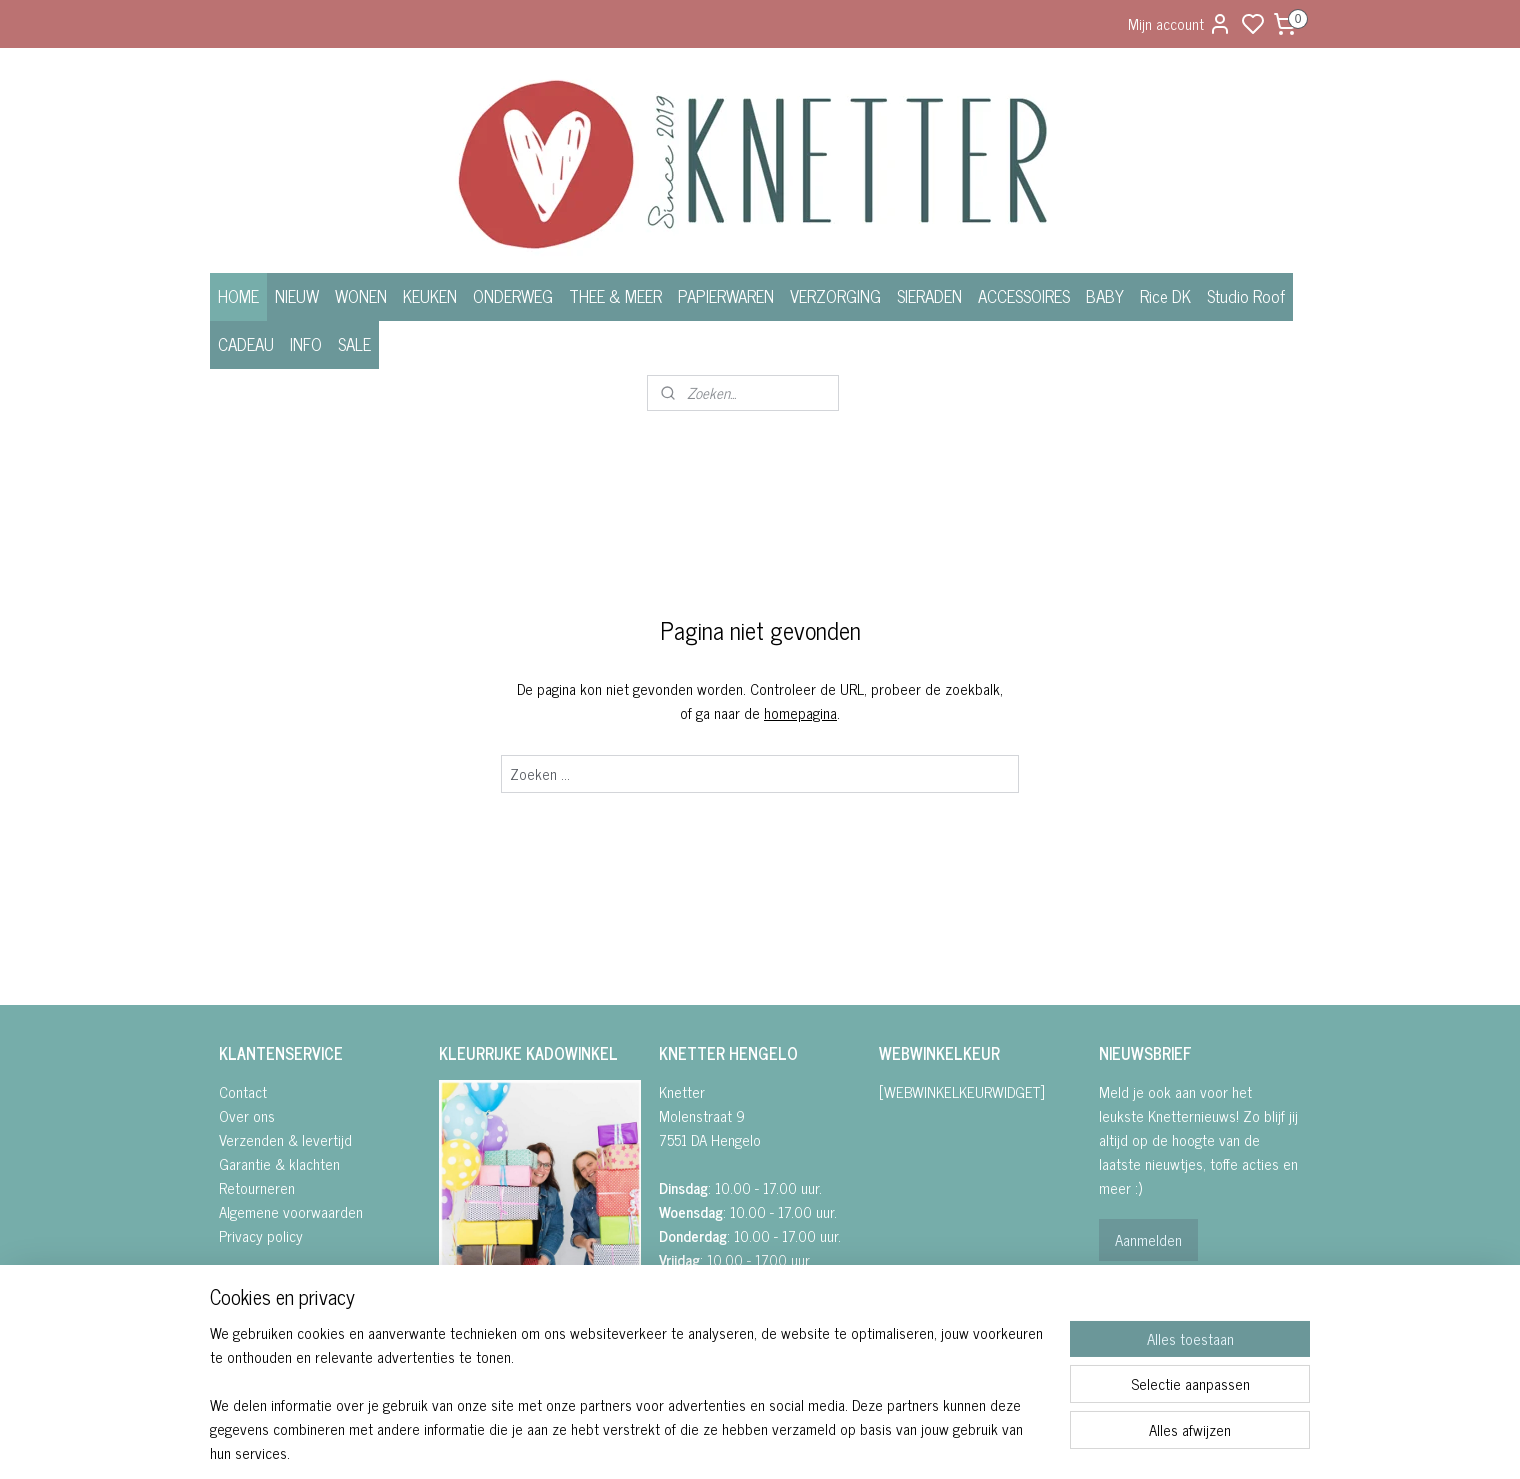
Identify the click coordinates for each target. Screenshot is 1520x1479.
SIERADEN (929, 296)
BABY (1105, 296)
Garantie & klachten (279, 1163)
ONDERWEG (513, 296)
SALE (354, 344)
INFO (306, 344)
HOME (238, 296)
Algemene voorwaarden (291, 1211)
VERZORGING (835, 296)
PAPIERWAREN (726, 296)
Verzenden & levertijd (285, 1139)
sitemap (831, 1442)
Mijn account (1180, 23)
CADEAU (246, 344)
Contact (243, 1091)
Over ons (247, 1115)
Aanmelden (1148, 1239)
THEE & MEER (615, 296)
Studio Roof (1246, 296)
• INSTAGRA (473, 1341)
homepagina (800, 712)
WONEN (361, 296)
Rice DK (1165, 296)
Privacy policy (261, 1235)
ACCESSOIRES (1024, 296)
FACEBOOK (480, 1317)
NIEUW (297, 296)
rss (861, 1442)
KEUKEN (430, 296)
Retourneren (257, 1187)
